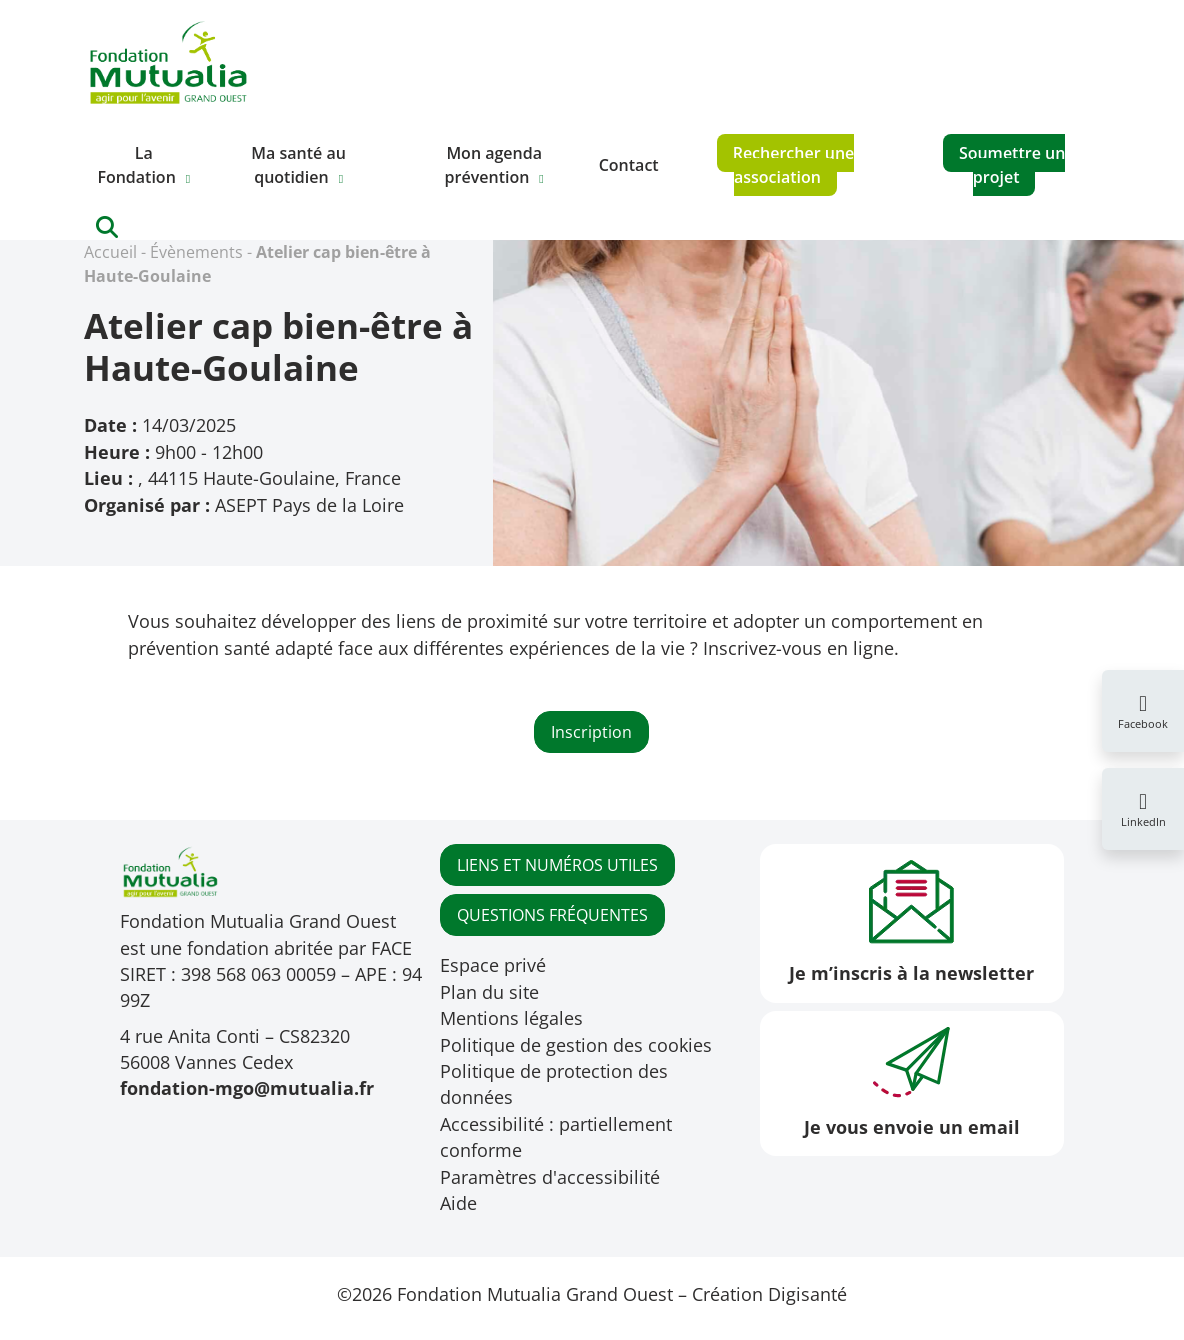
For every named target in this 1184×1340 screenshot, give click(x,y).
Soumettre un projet (1012, 165)
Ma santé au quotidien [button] (298, 165)
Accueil (110, 252)
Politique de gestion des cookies (576, 1045)
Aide (458, 1203)
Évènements (196, 252)
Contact (629, 165)
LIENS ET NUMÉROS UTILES (557, 865)
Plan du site (489, 992)
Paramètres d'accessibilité (550, 1177)
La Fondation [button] (136, 165)
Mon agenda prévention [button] (493, 165)
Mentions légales (511, 1018)
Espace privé (493, 965)
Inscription (591, 732)
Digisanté (807, 1294)
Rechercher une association (794, 165)
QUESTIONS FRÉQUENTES (552, 915)
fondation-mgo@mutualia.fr (247, 1088)
